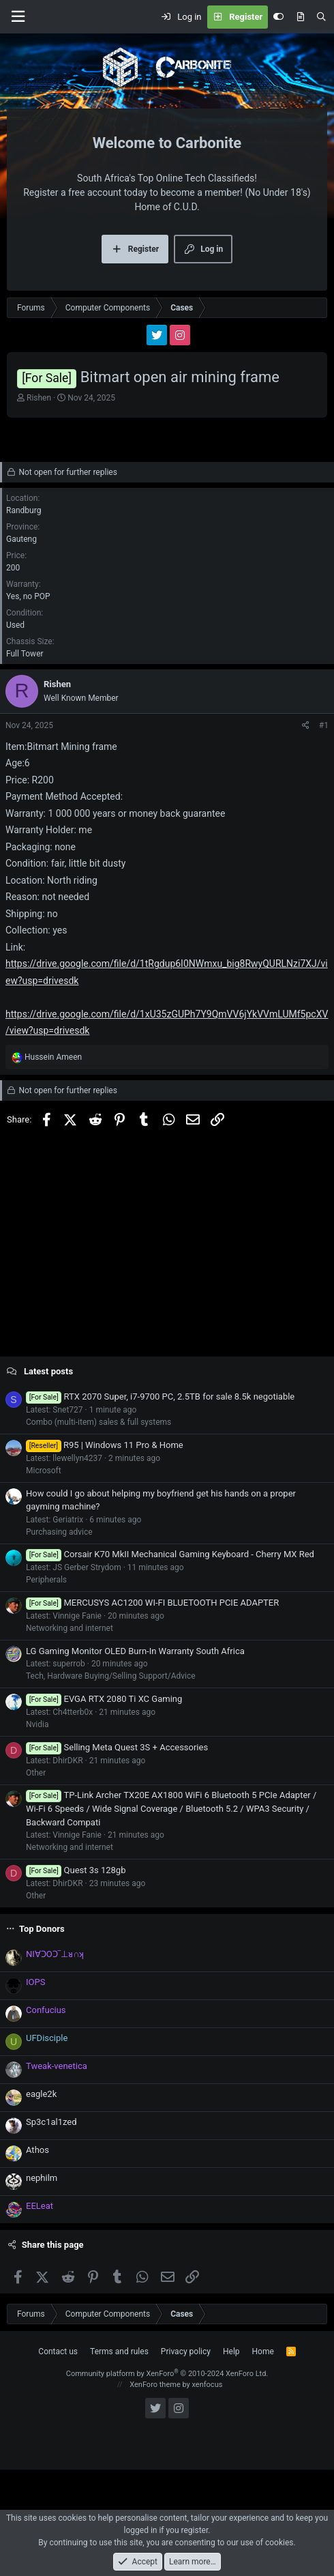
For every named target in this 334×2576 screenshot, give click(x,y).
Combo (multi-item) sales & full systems (98, 1422)
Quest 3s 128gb (75, 1870)
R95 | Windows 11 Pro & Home (104, 1445)
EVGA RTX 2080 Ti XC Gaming (104, 1699)
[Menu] (18, 16)
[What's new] (300, 17)
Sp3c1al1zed (51, 2122)
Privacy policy (186, 2351)
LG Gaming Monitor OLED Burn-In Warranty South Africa (135, 1651)
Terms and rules (119, 2351)
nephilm (41, 2178)
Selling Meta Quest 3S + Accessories (117, 1747)
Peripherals (46, 1579)
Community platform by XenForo (167, 2373)
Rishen (39, 398)
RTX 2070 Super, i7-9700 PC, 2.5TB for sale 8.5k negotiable (160, 1396)
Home (263, 2351)
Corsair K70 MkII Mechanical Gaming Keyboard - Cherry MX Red (170, 1554)
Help (231, 2351)
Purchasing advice (59, 1532)
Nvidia (37, 1724)
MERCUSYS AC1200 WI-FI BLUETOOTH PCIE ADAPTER (152, 1602)
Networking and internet (69, 1628)
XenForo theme (155, 2384)
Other (36, 1773)
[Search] (321, 17)
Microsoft (43, 1470)
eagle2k (41, 2094)
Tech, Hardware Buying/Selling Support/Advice (111, 1676)
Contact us (58, 2351)
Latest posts (48, 1371)
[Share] (305, 725)
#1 (324, 725)
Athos (37, 2150)
